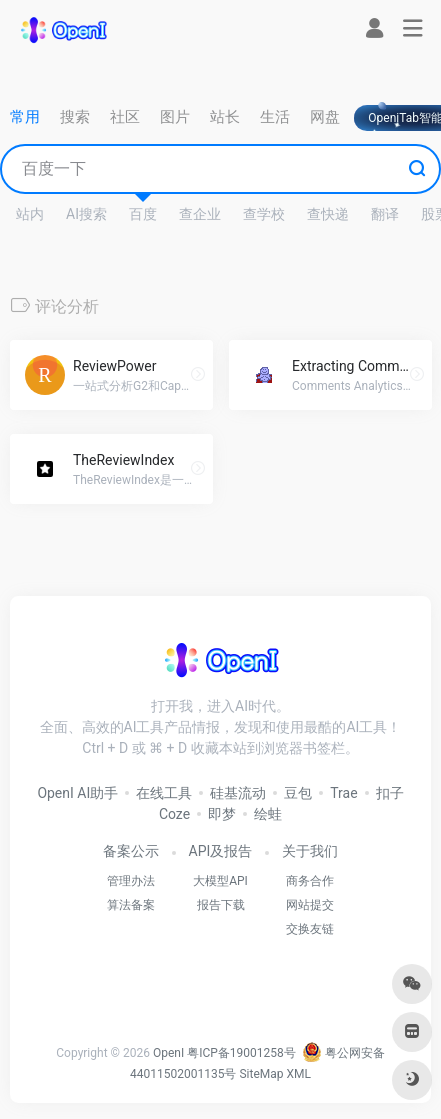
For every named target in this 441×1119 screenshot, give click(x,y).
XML (299, 1074)
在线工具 (164, 793)
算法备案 (131, 905)
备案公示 (131, 851)
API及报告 (221, 851)
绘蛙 (268, 814)
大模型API (220, 881)
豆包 (298, 793)
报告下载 (221, 905)
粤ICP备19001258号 (241, 1053)
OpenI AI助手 (77, 793)
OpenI (168, 1053)
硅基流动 (238, 793)
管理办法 (131, 881)
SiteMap (261, 1074)
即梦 (222, 814)
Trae (343, 793)
